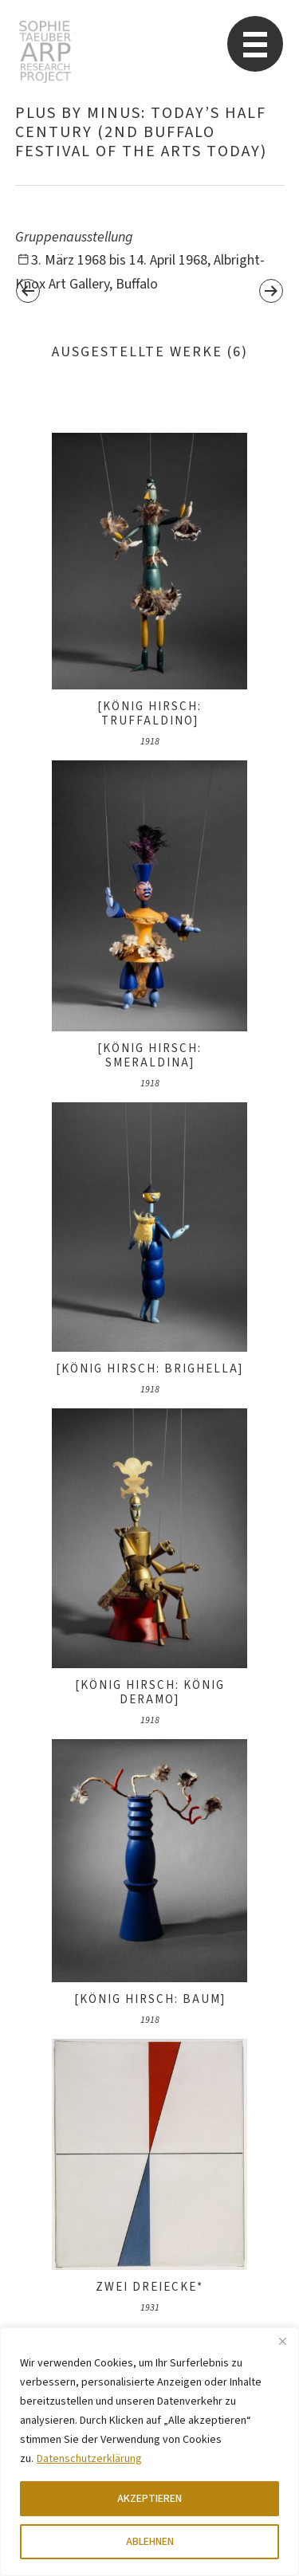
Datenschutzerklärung (89, 2459)
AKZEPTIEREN (149, 2499)
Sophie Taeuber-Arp (45, 52)
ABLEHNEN (150, 2542)
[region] (149, 2451)
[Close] (282, 2340)
